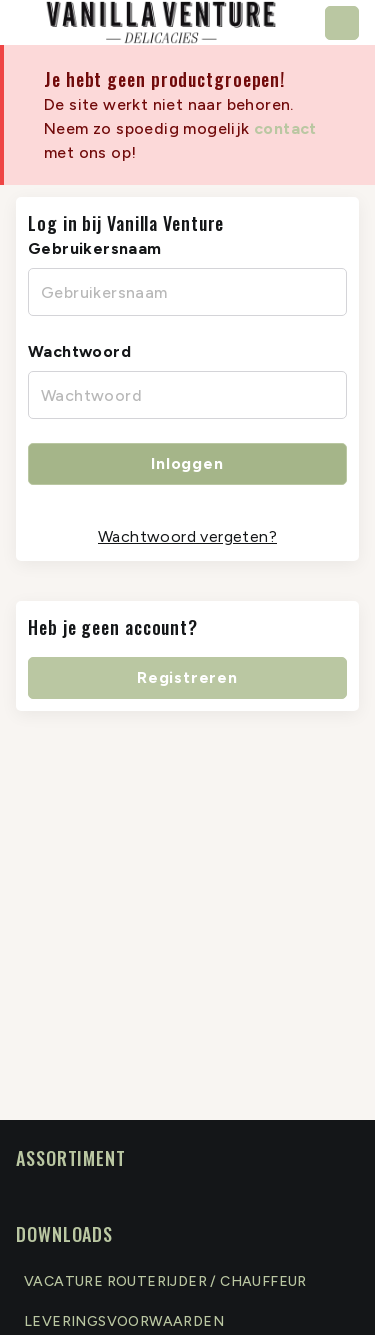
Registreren (187, 677)
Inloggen (187, 463)
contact (285, 128)
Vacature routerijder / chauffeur (165, 1281)
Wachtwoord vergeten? (187, 536)
